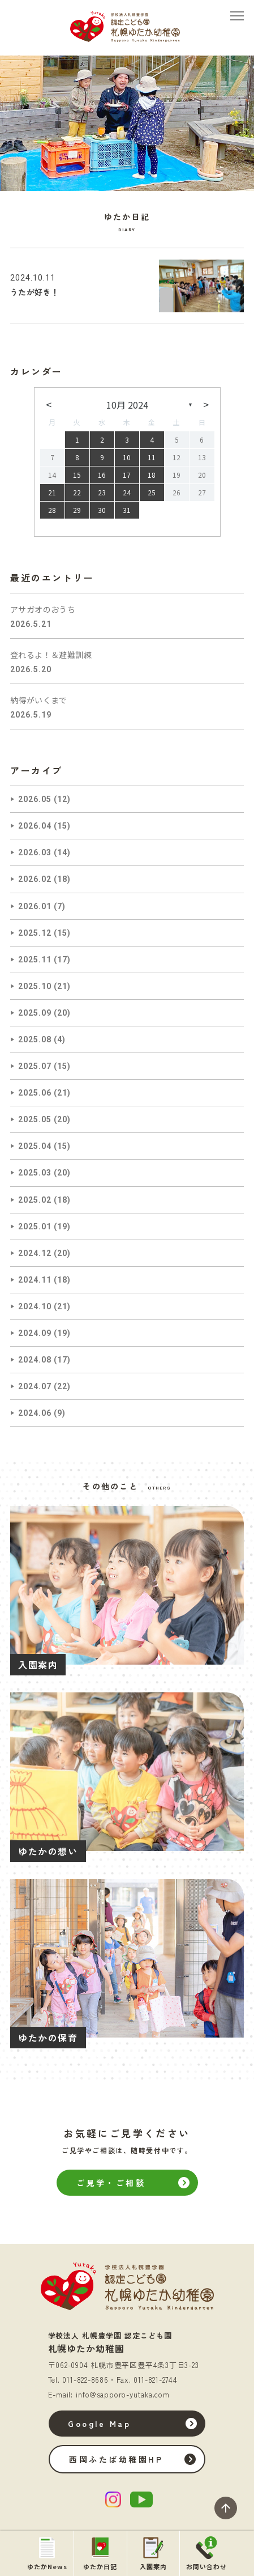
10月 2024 (127, 404)
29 (77, 510)
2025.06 (34, 1092)
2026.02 (34, 879)
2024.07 (34, 1386)
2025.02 (34, 1199)
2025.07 (34, 1066)
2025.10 (34, 986)
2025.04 (34, 1146)
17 (127, 474)
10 (127, 457)
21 (52, 492)
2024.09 (34, 1333)
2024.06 (34, 1413)
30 (102, 510)
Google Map (99, 2423)
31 (127, 510)
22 (77, 492)
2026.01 (34, 906)
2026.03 (34, 852)
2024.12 (34, 1253)
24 (127, 492)
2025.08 (34, 1039)
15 (77, 474)
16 (102, 474)
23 (102, 492)
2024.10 (34, 1306)
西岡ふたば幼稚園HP (116, 2459)
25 (152, 492)
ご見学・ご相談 (111, 2182)
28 (52, 510)
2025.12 (34, 932)
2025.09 (34, 1012)
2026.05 (34, 799)
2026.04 (34, 825)
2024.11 (34, 1279)
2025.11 (34, 959)
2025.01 (34, 1226)
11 (152, 457)
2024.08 (34, 1359)
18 (152, 474)
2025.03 (34, 1172)
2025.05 (34, 1119)
